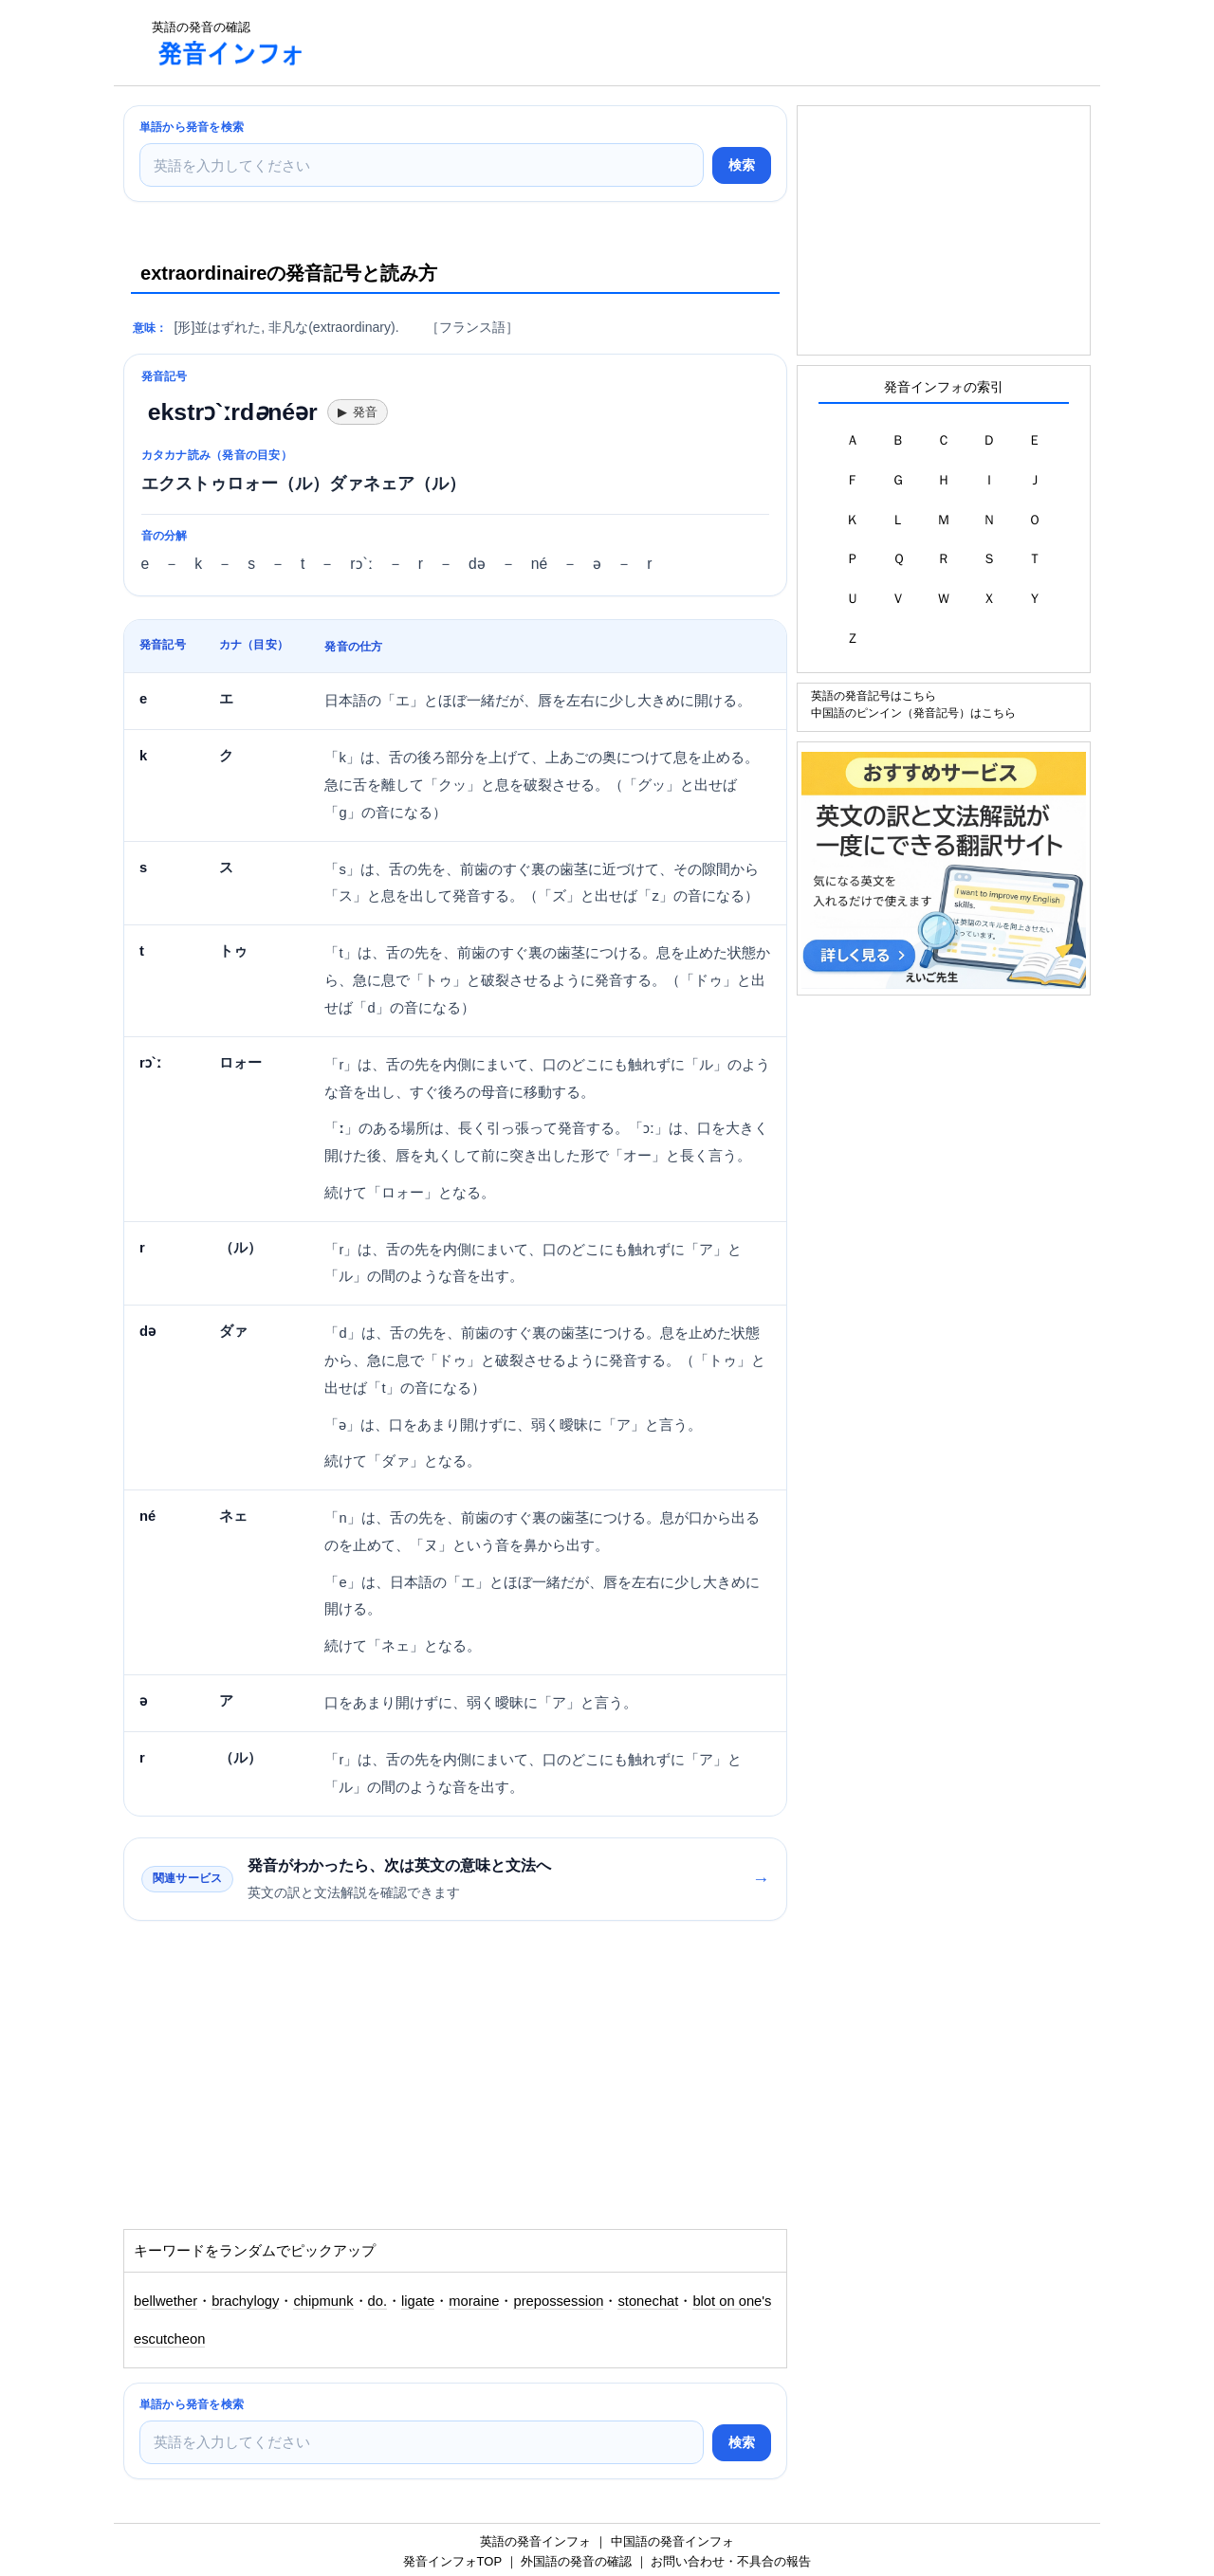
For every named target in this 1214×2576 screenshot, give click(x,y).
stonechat (647, 2301)
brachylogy (245, 2301)
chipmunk (323, 2301)
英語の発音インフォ (535, 2541)
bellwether (165, 2301)
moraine (474, 2301)
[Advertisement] (667, 42)
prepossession (558, 2301)
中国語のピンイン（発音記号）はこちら (913, 712)
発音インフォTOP (452, 2561)
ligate (417, 2301)
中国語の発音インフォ (672, 2541)
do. (377, 2301)
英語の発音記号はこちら (873, 695)
